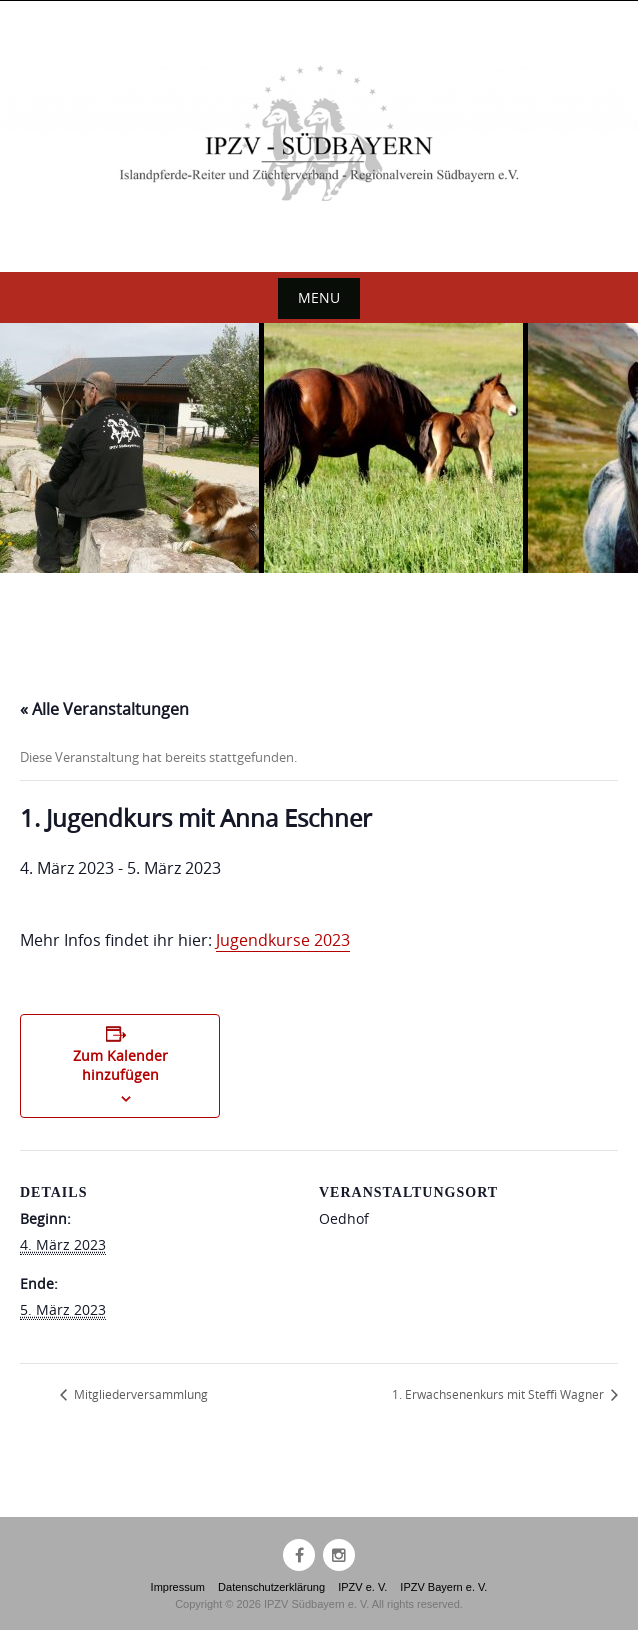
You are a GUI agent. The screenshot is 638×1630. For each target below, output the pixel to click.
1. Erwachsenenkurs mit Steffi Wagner (499, 1394)
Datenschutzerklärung (271, 1587)
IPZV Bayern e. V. (443, 1587)
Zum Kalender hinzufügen (120, 1065)
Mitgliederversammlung (139, 1394)
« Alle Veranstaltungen (104, 709)
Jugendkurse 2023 (283, 940)
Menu (319, 297)
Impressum (178, 1587)
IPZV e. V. (362, 1587)
